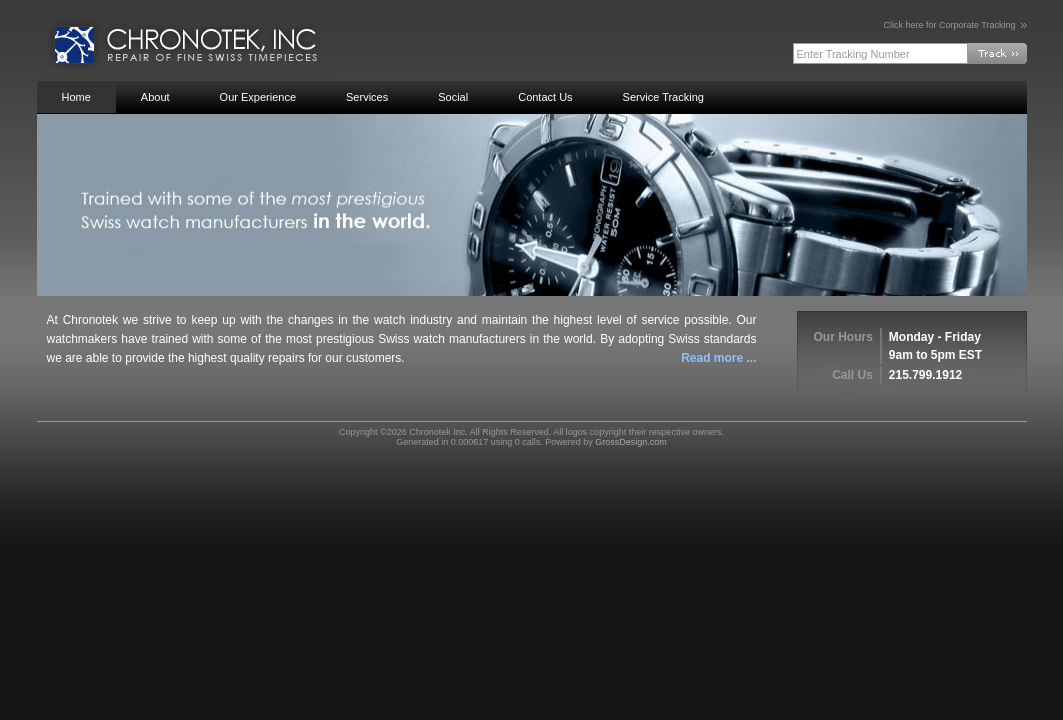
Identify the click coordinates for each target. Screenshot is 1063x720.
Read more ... (718, 358)
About (155, 97)
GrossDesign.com (631, 442)
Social (453, 97)
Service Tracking (663, 97)
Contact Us (545, 97)
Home (76, 97)
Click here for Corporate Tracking (954, 25)
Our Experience (258, 97)
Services (367, 97)
